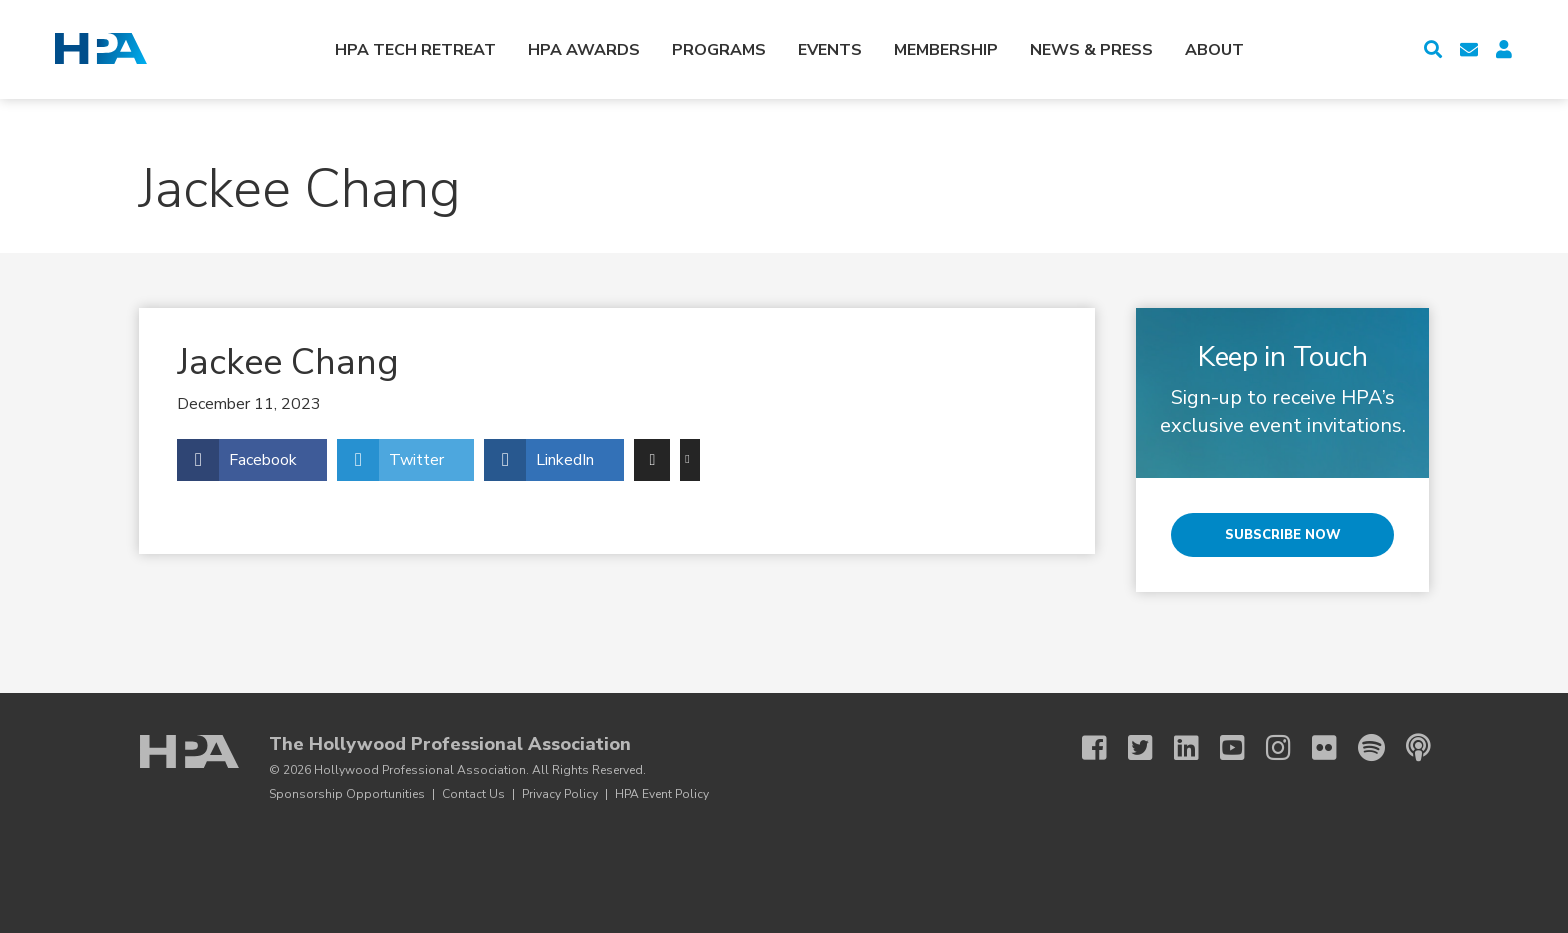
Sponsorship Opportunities (347, 794)
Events (830, 50)
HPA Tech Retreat (415, 50)
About (1214, 50)
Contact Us (473, 794)
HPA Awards (584, 50)
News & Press (1091, 50)
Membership (946, 50)
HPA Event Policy (662, 794)
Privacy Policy (560, 794)
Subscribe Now (1283, 535)
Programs (719, 50)
